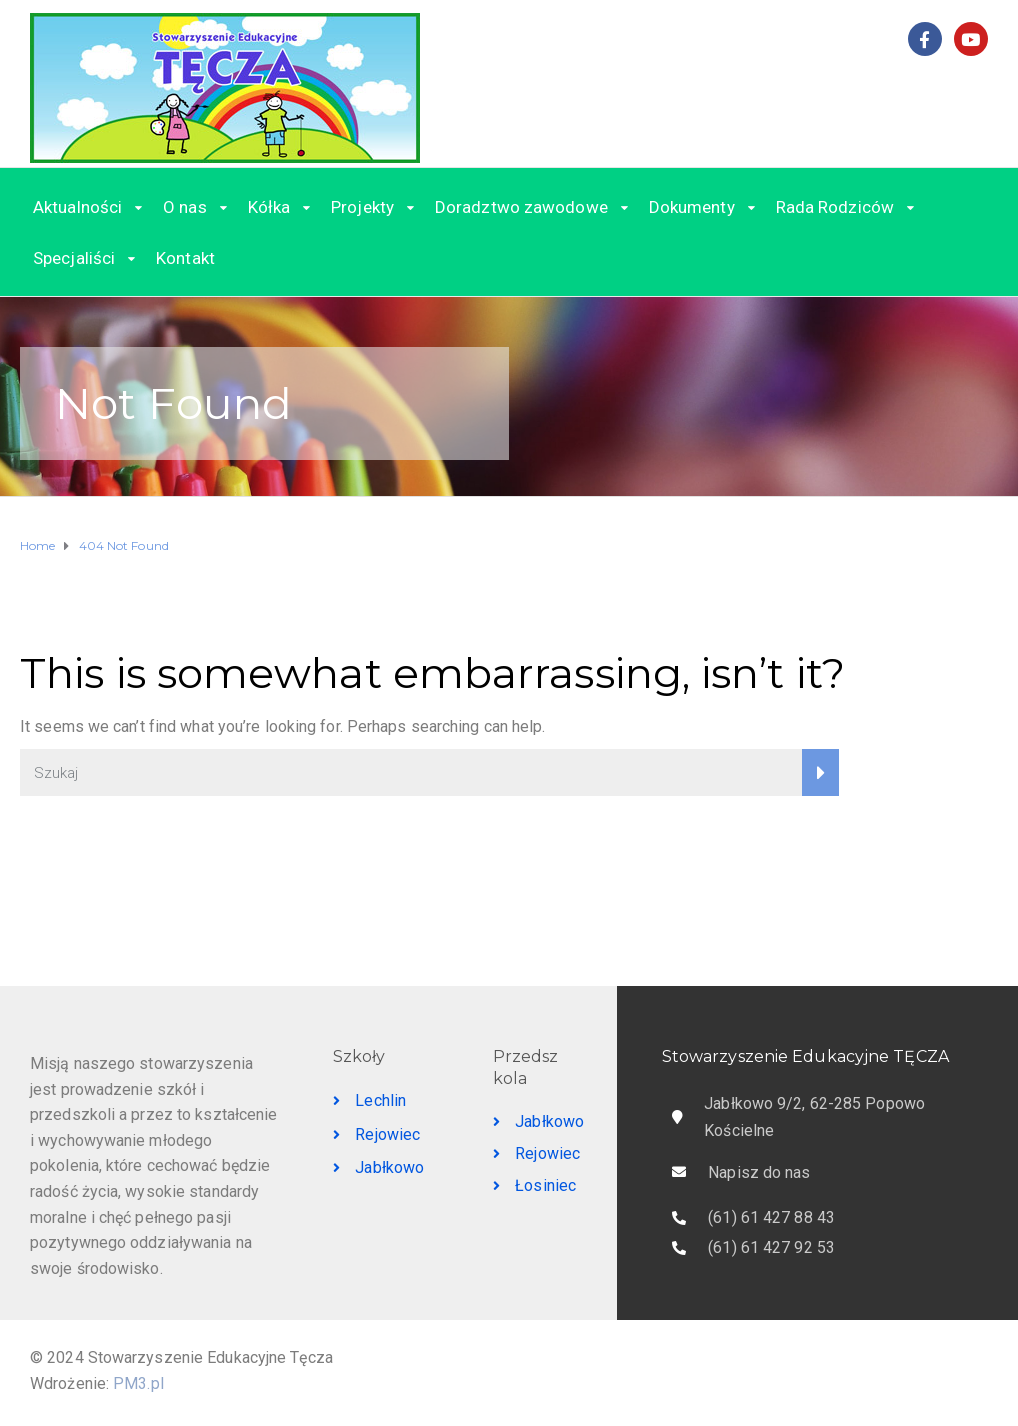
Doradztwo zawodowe (521, 207)
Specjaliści (74, 258)
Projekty (362, 207)
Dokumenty (692, 207)
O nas (185, 207)
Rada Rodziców (835, 207)
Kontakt (185, 258)
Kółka (269, 207)
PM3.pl (138, 1383)
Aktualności (77, 207)
